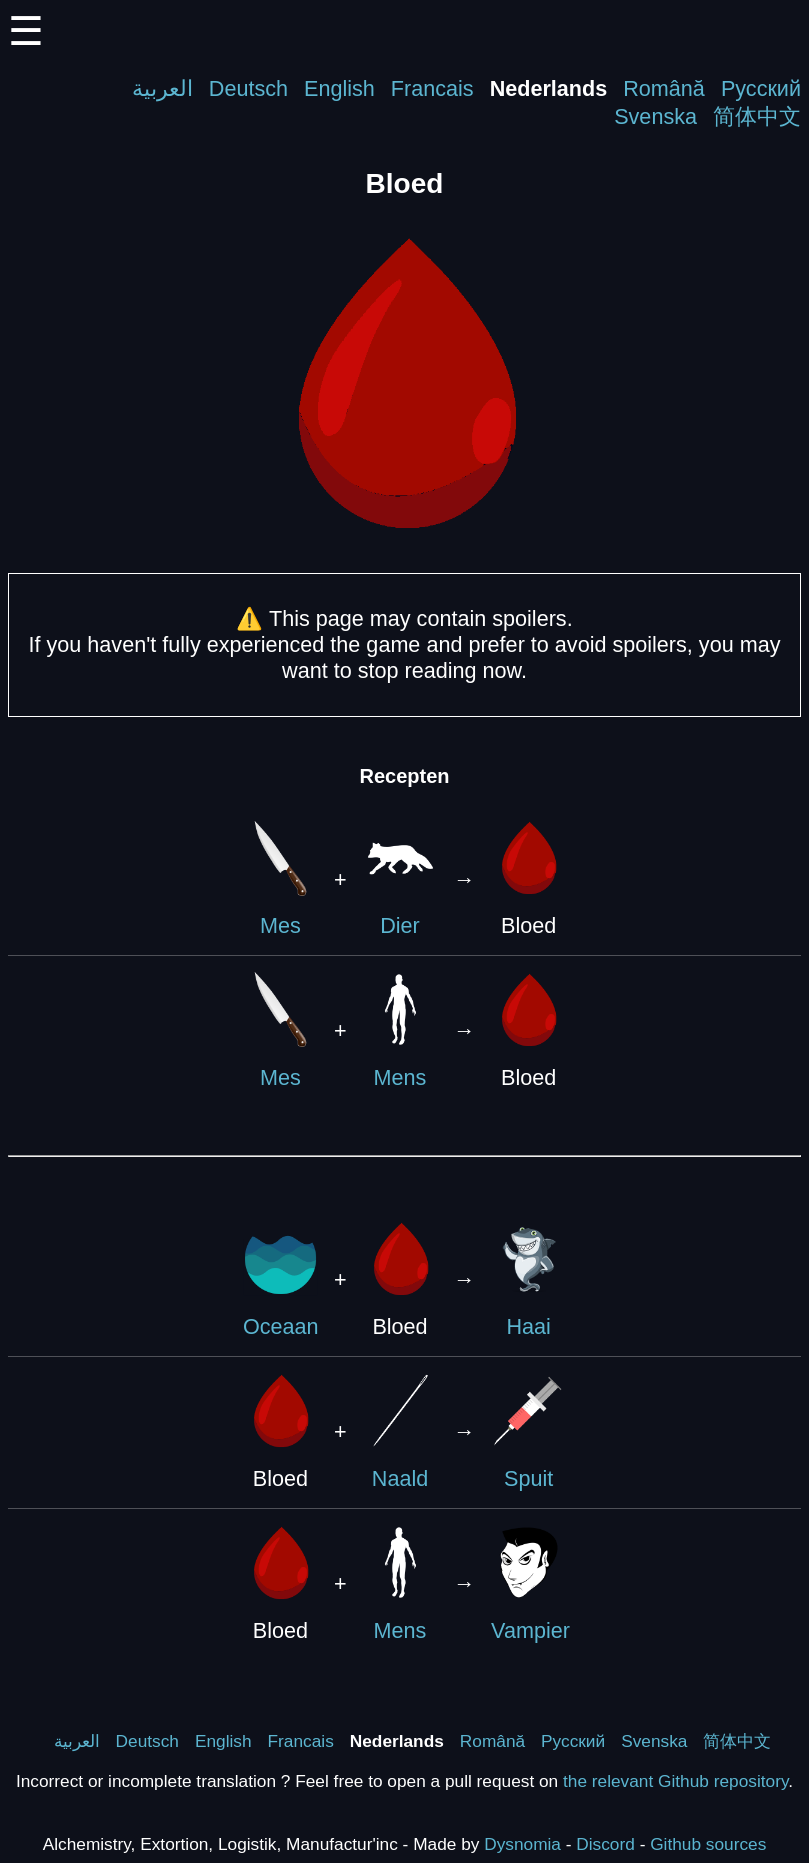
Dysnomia (522, 1844)
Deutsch (248, 88)
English (339, 88)
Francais (432, 88)
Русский (761, 88)
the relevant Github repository (675, 1781)
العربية (162, 88)
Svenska (655, 116)
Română (664, 88)
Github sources (708, 1844)
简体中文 (757, 116)
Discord (605, 1844)
